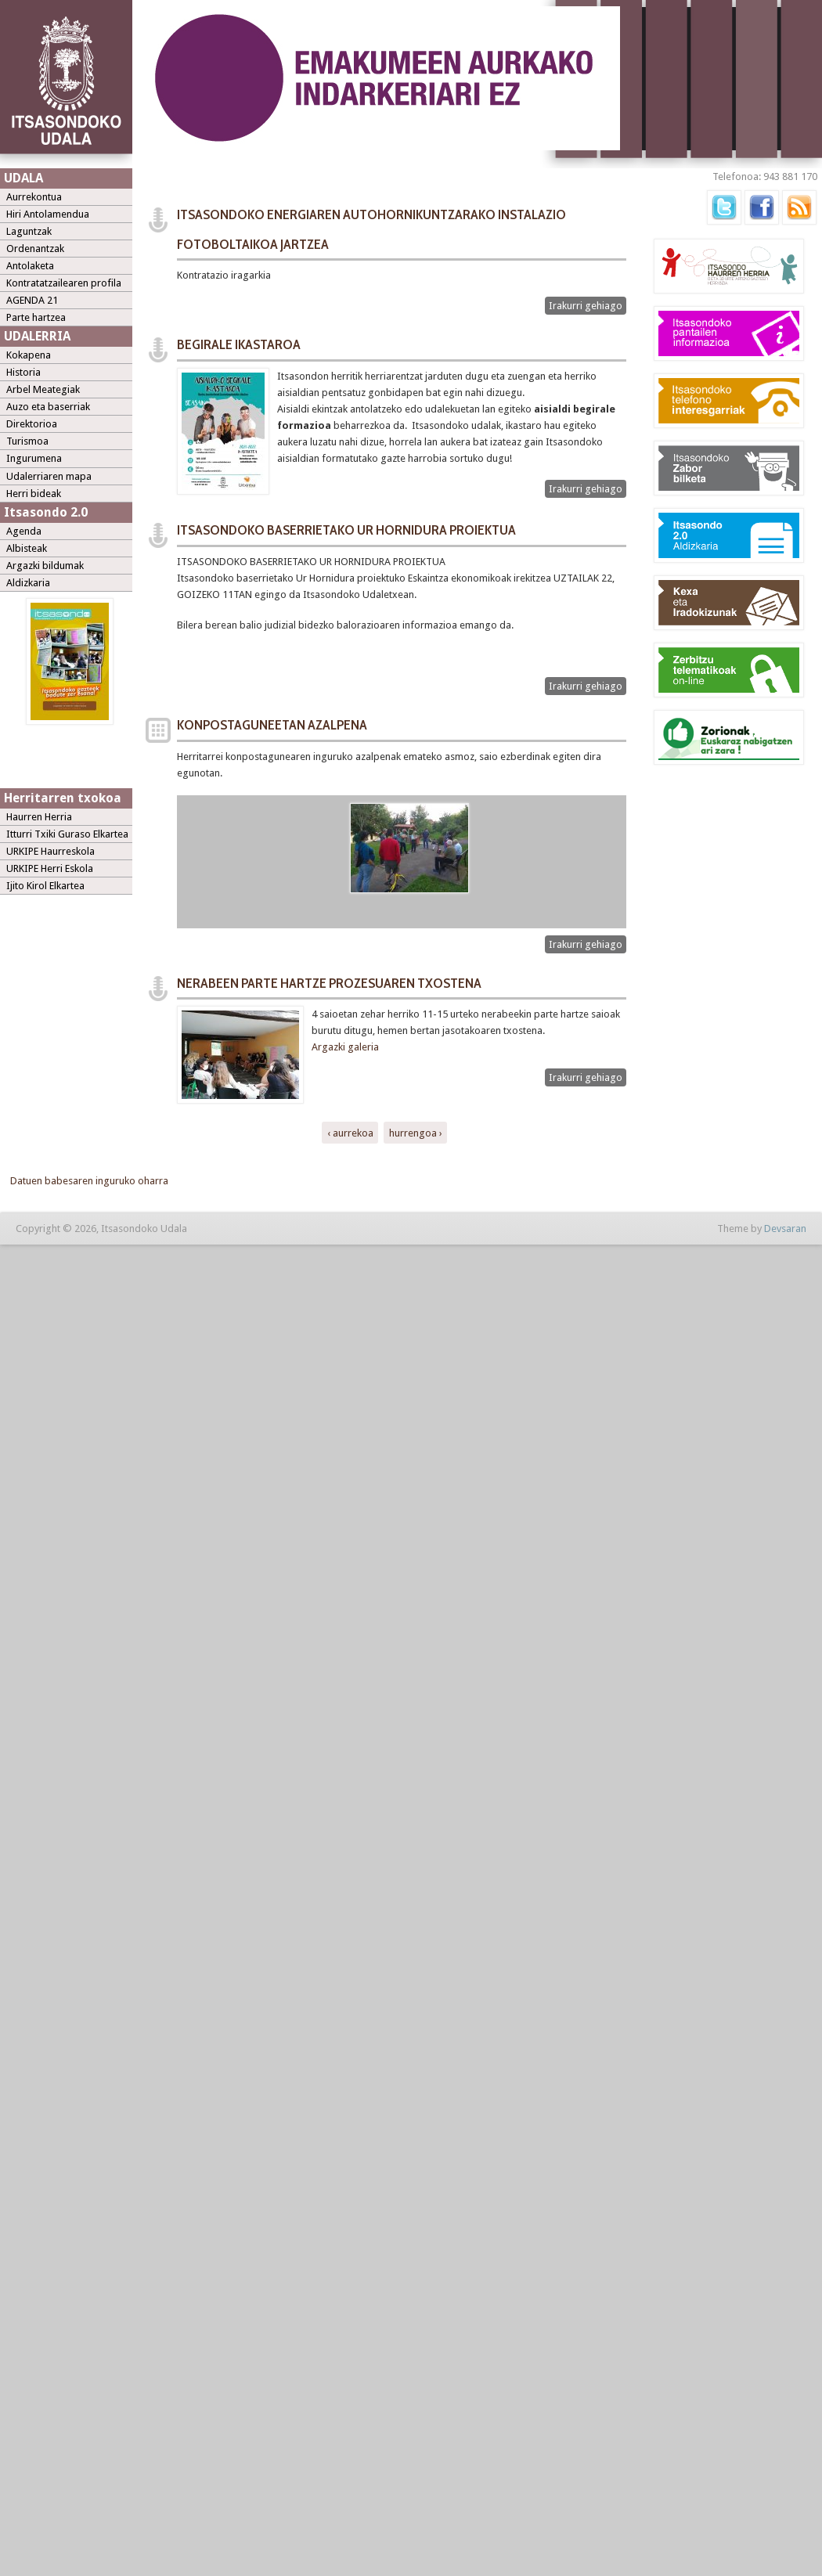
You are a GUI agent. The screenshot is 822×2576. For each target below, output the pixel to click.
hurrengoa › (415, 1132)
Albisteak (26, 548)
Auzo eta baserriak (48, 407)
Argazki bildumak (45, 565)
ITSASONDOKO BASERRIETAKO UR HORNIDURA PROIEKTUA (346, 530)
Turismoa (27, 441)
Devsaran (785, 1228)
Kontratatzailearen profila (63, 283)
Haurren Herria (39, 817)
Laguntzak (29, 231)
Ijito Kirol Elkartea (45, 886)
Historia (23, 372)
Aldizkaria (28, 583)
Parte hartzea (36, 317)
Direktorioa (31, 424)
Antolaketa (30, 266)
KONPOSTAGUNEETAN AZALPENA (272, 724)
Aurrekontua (34, 197)
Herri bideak (33, 493)
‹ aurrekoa (350, 1132)
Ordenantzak (35, 248)
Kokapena (28, 355)
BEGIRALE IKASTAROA (239, 344)
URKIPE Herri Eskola (49, 868)
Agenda (23, 531)
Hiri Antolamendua (47, 214)
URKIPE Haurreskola (50, 851)
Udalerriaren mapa (49, 476)
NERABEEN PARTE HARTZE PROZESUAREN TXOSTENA (329, 983)
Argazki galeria (346, 1047)
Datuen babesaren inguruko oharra (89, 1181)
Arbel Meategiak (43, 389)
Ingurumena (34, 458)
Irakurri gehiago (587, 306)
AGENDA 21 (32, 300)
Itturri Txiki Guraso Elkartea (67, 834)
